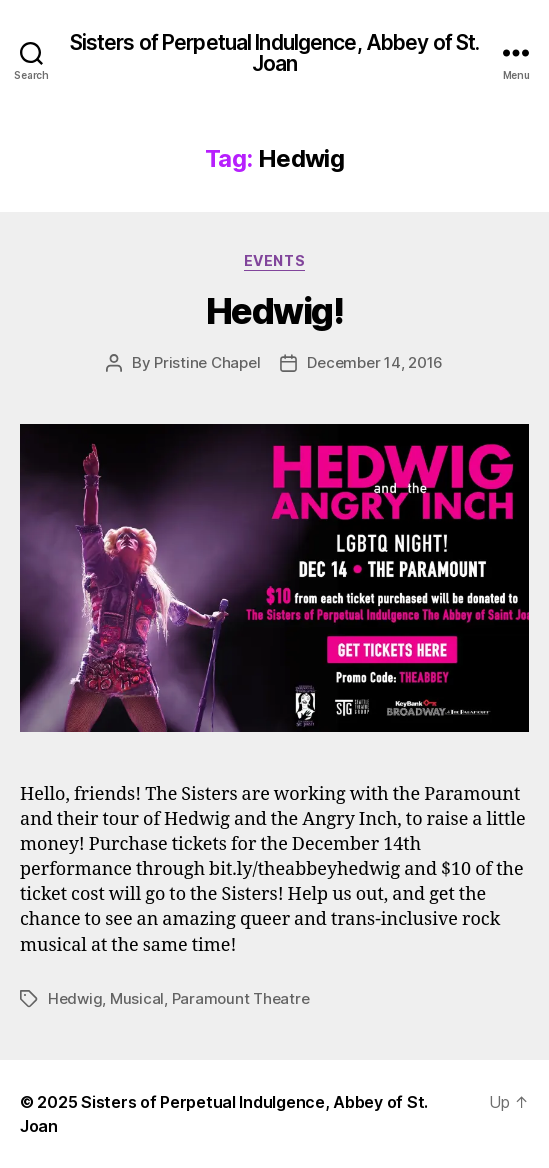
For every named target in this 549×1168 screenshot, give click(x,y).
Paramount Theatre (241, 998)
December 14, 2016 (375, 362)
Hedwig (75, 998)
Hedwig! (275, 311)
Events (274, 260)
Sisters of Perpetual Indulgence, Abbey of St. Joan (275, 53)
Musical (137, 998)
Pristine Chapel (207, 362)
